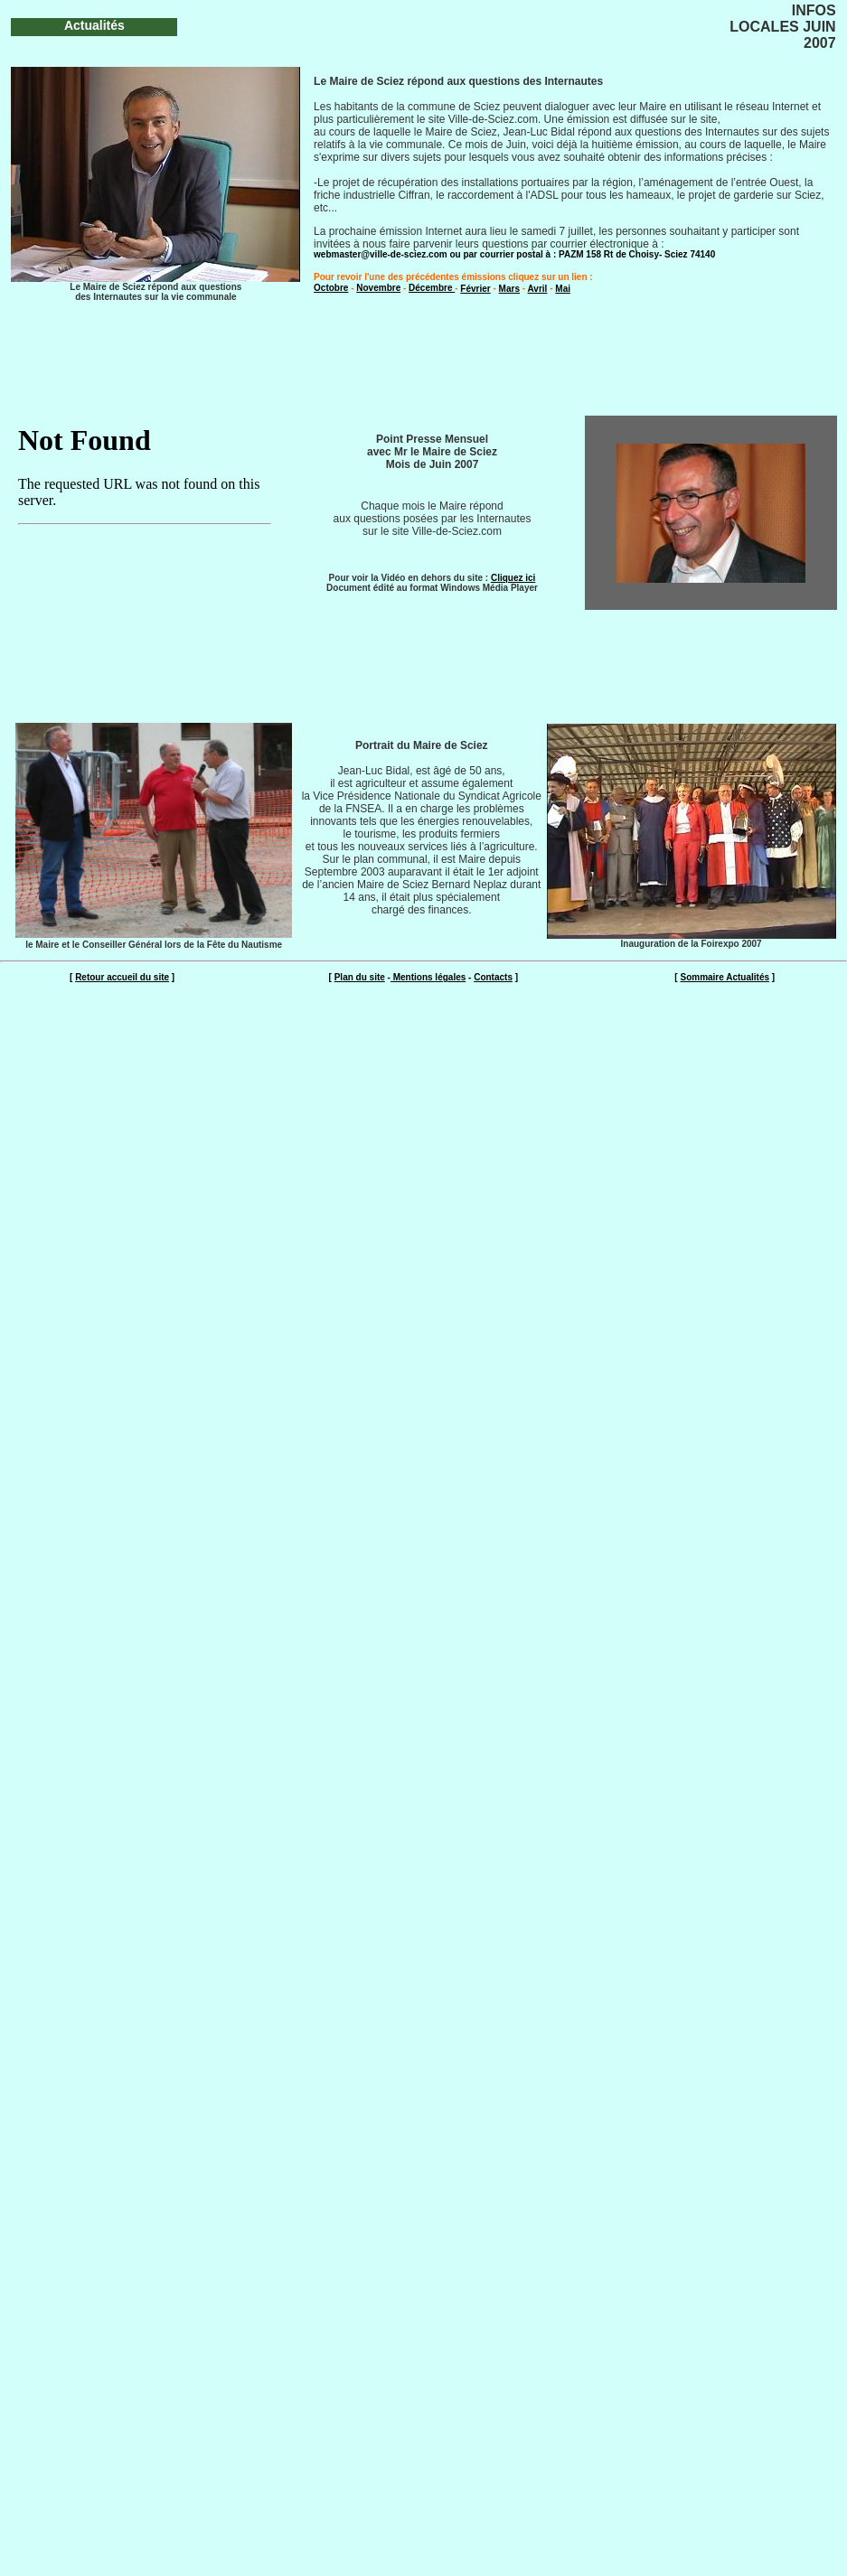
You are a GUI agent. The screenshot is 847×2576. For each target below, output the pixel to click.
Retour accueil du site (122, 977)
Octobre (331, 288)
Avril (538, 289)
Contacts (493, 977)
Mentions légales (428, 977)
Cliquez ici (513, 578)
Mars (509, 289)
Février (475, 289)
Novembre (378, 288)
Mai (562, 289)
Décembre (432, 288)
